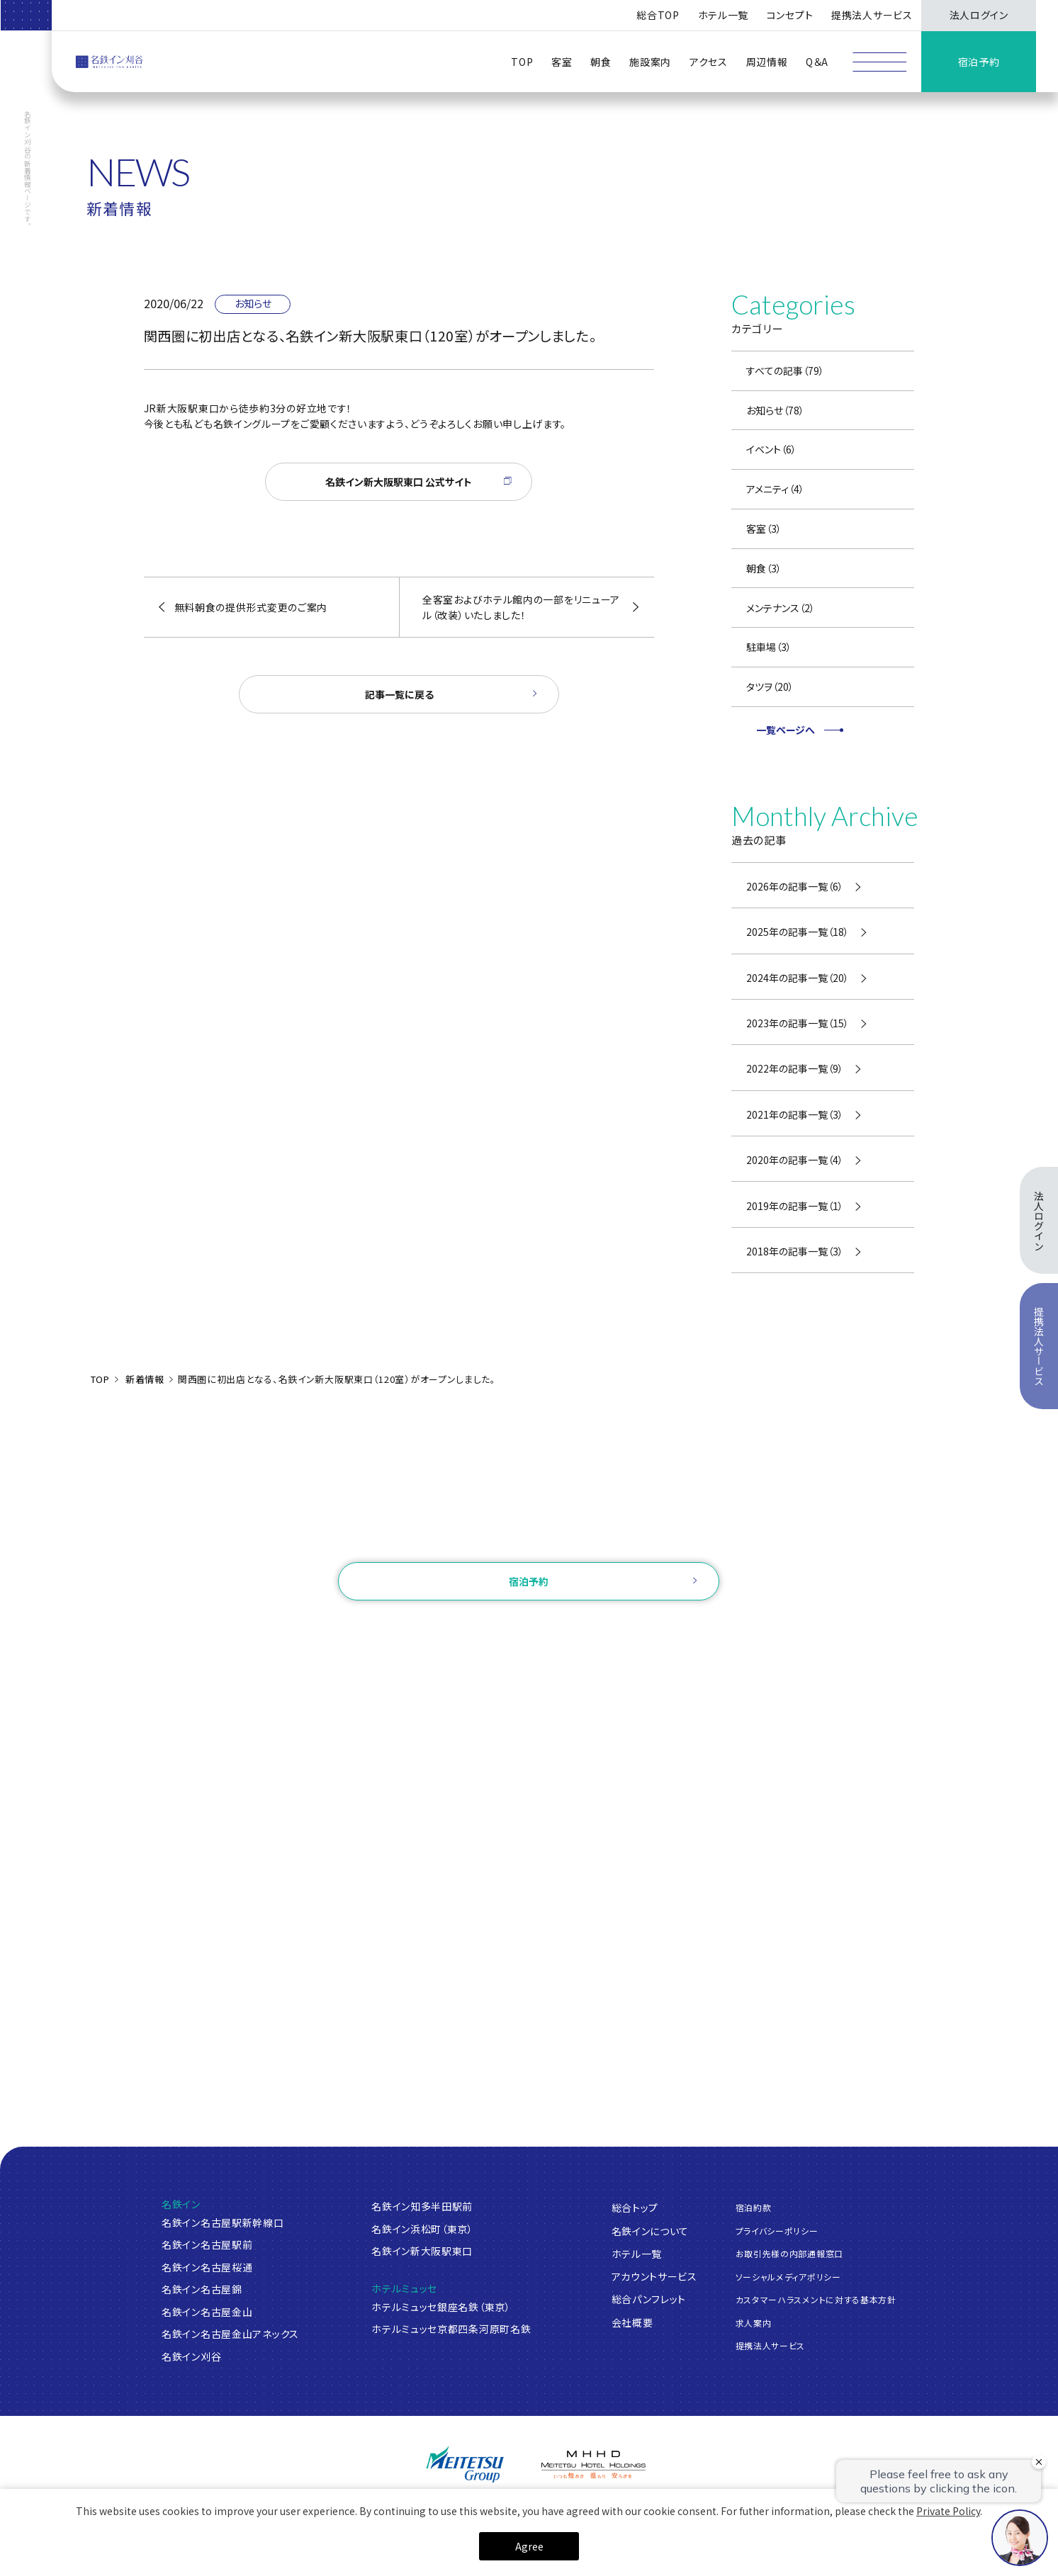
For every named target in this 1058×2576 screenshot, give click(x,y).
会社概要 (632, 2322)
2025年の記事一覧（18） (797, 932)
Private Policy (948, 2511)
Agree (529, 2546)
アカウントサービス (654, 2276)
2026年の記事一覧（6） (794, 886)
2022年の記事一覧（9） (794, 1068)
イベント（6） (771, 449)
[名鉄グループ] (464, 2464)
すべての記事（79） (785, 370)
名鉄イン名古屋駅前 (207, 2244)
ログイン (445, 1628)
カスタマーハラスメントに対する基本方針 (816, 2299)
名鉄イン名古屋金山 (207, 2312)
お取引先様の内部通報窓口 (789, 2253)
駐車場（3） (769, 647)
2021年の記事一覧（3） (794, 1114)
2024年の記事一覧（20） (797, 978)
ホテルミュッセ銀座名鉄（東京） (441, 2307)
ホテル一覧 (637, 2254)
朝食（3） (764, 568)
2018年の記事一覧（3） (794, 1251)
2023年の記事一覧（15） (797, 1023)
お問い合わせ (529, 1541)
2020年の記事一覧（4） (794, 1160)
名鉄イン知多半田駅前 (422, 2206)
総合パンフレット (649, 2299)
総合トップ (635, 2208)
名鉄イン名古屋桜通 (207, 2267)
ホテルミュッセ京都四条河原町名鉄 (451, 2329)
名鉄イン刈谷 (191, 2356)
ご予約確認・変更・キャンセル (341, 1628)
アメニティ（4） (775, 489)
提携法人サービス (872, 15)
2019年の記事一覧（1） (794, 1206)
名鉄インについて (651, 2231)
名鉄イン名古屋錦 (202, 2289)
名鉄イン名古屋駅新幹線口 (222, 2222)
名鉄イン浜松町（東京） (422, 2229)
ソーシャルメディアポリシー (788, 2277)
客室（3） (764, 528)
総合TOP (658, 15)
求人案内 (754, 2323)
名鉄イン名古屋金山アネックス (230, 2334)
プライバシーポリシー (777, 2231)
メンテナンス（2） (780, 608)
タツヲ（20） (770, 686)
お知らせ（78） (775, 410)
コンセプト (790, 15)
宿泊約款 (754, 2207)
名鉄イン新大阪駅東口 (422, 2251)
